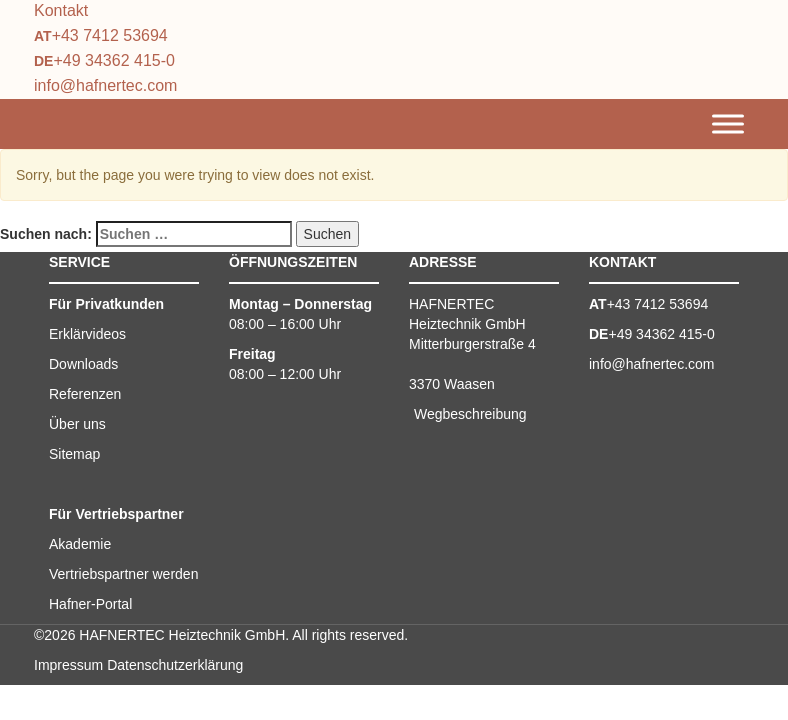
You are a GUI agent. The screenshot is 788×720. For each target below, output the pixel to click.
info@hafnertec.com (105, 85)
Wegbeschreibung (470, 414)
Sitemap (74, 454)
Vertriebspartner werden (123, 574)
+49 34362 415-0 (113, 60)
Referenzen (85, 394)
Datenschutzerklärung (175, 665)
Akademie (80, 544)
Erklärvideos (87, 334)
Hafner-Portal (90, 604)
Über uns (77, 424)
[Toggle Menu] (728, 124)
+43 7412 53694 (110, 35)
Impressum (68, 665)
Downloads (83, 364)
